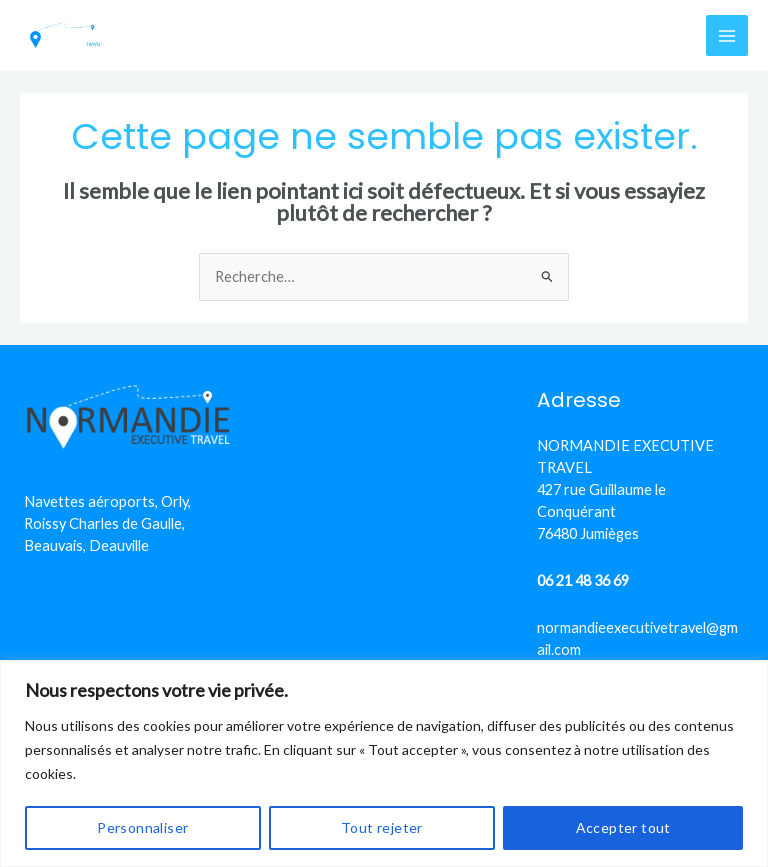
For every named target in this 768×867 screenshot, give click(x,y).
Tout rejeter (382, 827)
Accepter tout (623, 827)
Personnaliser (142, 827)
